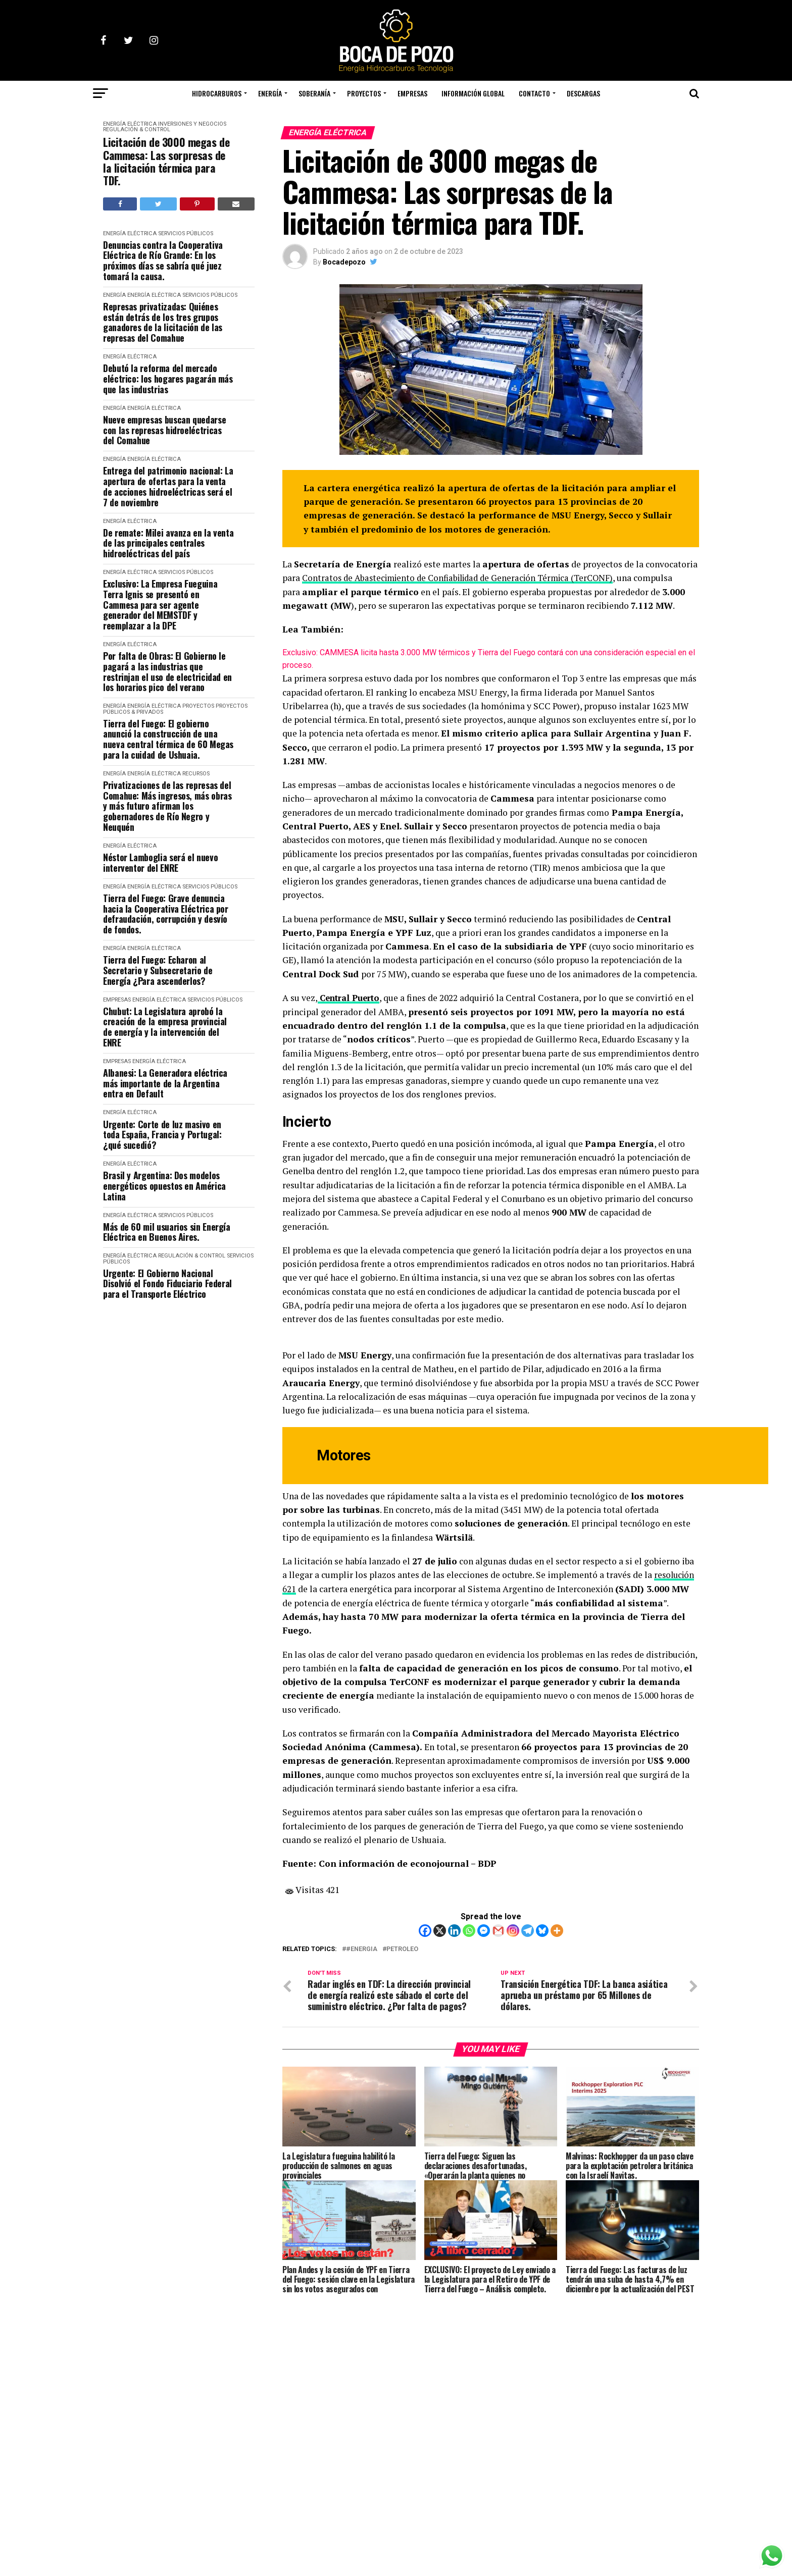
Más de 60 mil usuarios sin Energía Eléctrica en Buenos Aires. (166, 1232)
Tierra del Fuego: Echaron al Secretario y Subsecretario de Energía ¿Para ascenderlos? (158, 970)
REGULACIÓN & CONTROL (136, 129)
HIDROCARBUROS (216, 93)
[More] (557, 1929)
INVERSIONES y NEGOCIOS (192, 124)
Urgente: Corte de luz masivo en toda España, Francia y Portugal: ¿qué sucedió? (162, 1134)
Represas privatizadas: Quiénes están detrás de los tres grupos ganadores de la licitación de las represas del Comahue (162, 322)
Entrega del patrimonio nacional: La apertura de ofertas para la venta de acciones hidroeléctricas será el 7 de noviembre (168, 486)
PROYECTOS (364, 93)
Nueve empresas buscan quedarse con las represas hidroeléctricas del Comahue (164, 430)
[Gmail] (498, 1929)
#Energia (361, 1948)
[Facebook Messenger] (483, 1929)
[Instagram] (513, 1929)
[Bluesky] (542, 1929)
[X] (439, 1929)
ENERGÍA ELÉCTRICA (130, 124)
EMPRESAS (412, 93)
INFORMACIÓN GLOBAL (473, 93)
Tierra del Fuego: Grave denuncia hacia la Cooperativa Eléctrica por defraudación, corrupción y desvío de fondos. (165, 914)
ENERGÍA (270, 93)
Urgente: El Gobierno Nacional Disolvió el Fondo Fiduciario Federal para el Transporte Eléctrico (167, 1283)
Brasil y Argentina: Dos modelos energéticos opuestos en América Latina (164, 1185)
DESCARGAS (583, 93)
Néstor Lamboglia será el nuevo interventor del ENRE (160, 862)
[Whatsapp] (469, 1929)
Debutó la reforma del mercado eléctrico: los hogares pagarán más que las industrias (168, 378)
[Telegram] (527, 1929)
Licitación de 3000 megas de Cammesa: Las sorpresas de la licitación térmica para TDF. (166, 161)
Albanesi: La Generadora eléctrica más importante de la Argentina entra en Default (165, 1083)
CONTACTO (534, 93)
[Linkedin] (454, 1929)
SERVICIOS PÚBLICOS (185, 233)
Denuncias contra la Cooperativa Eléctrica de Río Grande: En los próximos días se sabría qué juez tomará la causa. (163, 261)
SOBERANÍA (314, 93)
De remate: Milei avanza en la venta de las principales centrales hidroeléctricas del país (168, 543)
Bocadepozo (344, 262)
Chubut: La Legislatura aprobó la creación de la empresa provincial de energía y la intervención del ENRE (165, 1027)
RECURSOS (196, 773)
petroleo (402, 1948)
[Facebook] (425, 1929)
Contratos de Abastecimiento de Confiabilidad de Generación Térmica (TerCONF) (465, 578)
